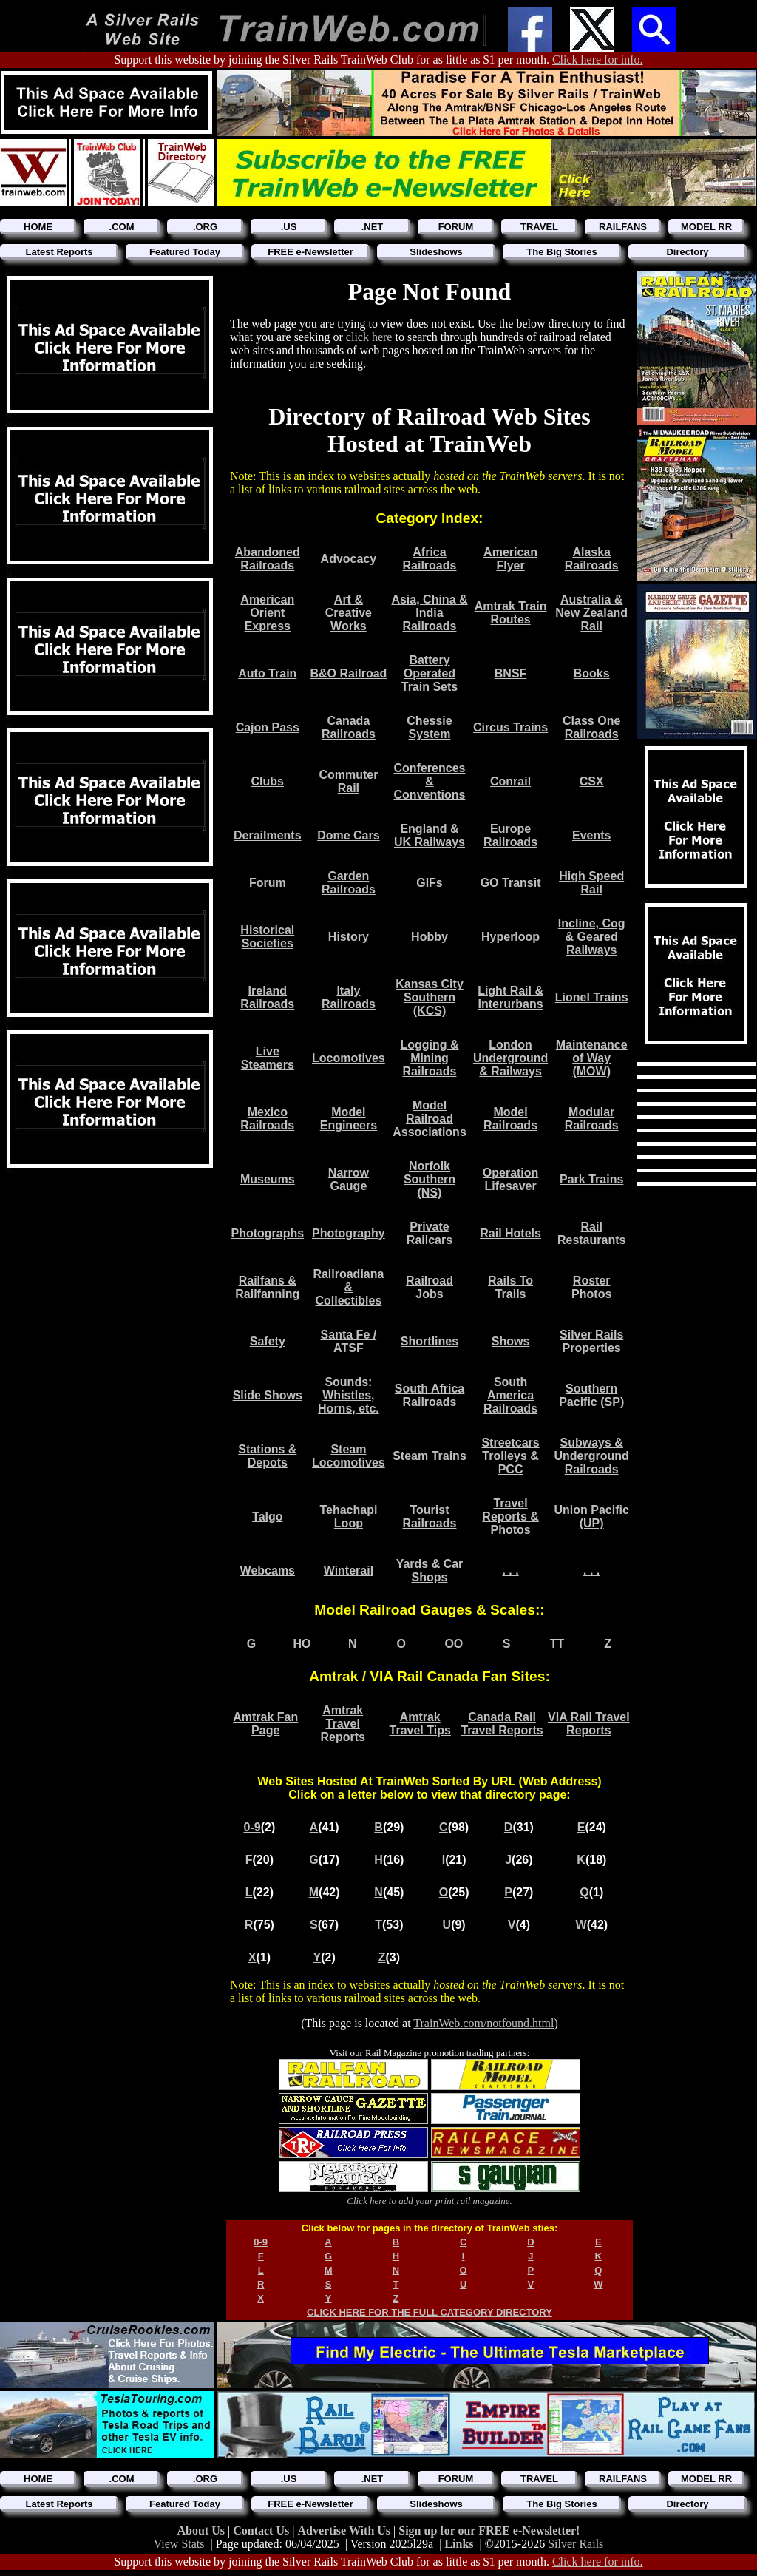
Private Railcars (429, 1233)
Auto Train (267, 673)
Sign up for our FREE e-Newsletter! (489, 2530)
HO (301, 1643)
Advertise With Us (345, 2530)
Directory (687, 251)
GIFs (429, 882)
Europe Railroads (510, 835)
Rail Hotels (510, 1233)
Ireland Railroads (267, 997)
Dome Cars (348, 835)
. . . (510, 1570)
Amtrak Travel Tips (420, 1724)
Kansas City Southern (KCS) (430, 997)
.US (289, 226)
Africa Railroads (430, 559)
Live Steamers (267, 1058)
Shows (511, 1341)
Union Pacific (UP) (591, 1516)
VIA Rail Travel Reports (589, 1724)
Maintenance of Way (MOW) (592, 1058)
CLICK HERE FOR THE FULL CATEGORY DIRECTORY (429, 2312)
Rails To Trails (510, 1287)
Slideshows (436, 251)
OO (453, 1643)
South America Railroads (510, 1395)
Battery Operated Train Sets (429, 673)
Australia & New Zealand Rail (591, 612)
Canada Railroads (349, 727)
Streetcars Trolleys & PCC (510, 1455)
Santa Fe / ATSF (349, 1341)
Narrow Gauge (348, 1179)
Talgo (267, 1516)
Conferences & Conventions (430, 781)
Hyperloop (510, 936)
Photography (348, 1233)
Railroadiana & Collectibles (348, 1287)
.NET (372, 226)
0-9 (252, 1827)
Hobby (429, 936)
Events (591, 835)
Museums (267, 1179)
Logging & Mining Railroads (429, 1058)
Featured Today (184, 251)
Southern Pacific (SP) (591, 1395)
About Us (202, 2530)
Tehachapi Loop (348, 1516)
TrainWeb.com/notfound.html (483, 2023)
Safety (267, 1341)
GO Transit (511, 882)
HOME (38, 226)
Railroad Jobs (429, 1287)
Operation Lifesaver (511, 1179)
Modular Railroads (592, 1119)
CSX (592, 781)
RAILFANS (623, 226)
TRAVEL (539, 226)
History (348, 936)
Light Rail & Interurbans (510, 997)
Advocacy (349, 558)
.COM (122, 226)
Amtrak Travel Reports (342, 1723)
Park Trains (591, 1179)
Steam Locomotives (348, 1456)
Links (458, 2544)
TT (557, 1643)
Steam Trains (429, 1456)
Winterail (348, 1570)
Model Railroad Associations (429, 1118)
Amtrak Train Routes (511, 613)
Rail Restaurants (591, 1233)
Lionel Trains (591, 997)
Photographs (267, 1233)
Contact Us (262, 2530)
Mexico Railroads (267, 1119)
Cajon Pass (267, 727)
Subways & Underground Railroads (591, 1455)
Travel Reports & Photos (510, 1516)
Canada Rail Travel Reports (502, 1724)
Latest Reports (58, 251)
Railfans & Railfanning (267, 1287)
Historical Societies (267, 937)
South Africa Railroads (430, 1395)
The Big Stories (561, 251)
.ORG (205, 226)
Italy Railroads (349, 997)
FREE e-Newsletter (310, 251)
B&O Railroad (348, 673)
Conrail (510, 781)
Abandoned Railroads (267, 559)
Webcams (267, 1570)
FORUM (456, 226)
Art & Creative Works (348, 612)
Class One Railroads (591, 727)
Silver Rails (575, 2544)
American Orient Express (267, 612)
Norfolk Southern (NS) (429, 1179)
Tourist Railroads (430, 1516)
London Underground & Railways (510, 1058)
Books (592, 673)
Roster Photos (591, 1287)
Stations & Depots (267, 1456)
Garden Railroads (349, 883)
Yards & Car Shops (430, 1570)
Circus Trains (510, 727)
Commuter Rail (348, 781)
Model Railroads (510, 1119)
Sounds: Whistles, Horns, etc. (348, 1395)
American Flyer (510, 559)
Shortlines (429, 1341)
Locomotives (348, 1058)
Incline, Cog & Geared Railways (591, 936)
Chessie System (429, 727)
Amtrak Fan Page (265, 1724)
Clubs (267, 781)
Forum (267, 882)
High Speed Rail (591, 883)
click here (369, 337)
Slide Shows (267, 1395)
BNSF (511, 673)
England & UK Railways (429, 835)
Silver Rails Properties (591, 1341)
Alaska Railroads (592, 559)
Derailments (268, 835)
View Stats (179, 2544)
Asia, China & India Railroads (429, 612)
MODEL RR (706, 226)
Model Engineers (348, 1119)
